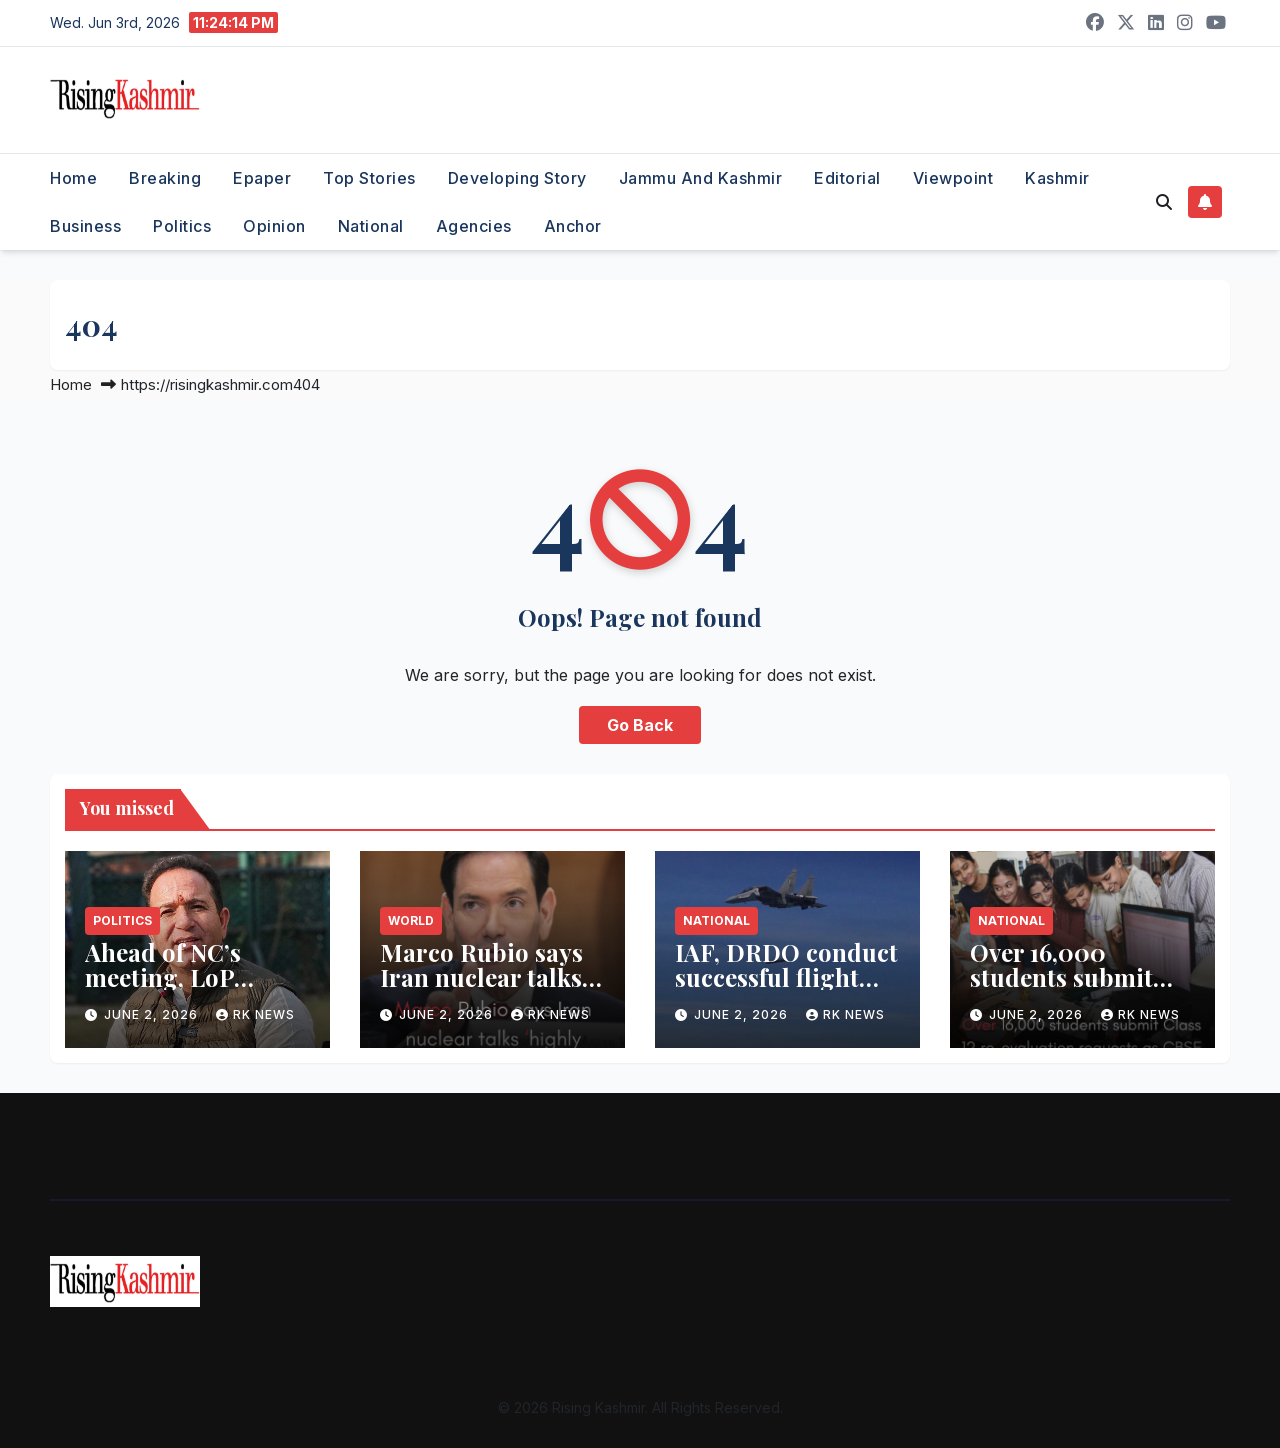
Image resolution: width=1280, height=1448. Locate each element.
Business (85, 226)
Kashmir (1057, 178)
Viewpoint (953, 178)
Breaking (165, 178)
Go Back (640, 725)
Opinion (274, 226)
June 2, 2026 (153, 1014)
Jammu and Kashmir (701, 178)
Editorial (847, 178)
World (411, 920)
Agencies (474, 226)
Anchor (573, 226)
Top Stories (369, 178)
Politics (182, 226)
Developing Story (517, 178)
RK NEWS (255, 1014)
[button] (1164, 202)
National (371, 226)
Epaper (262, 178)
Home (73, 178)
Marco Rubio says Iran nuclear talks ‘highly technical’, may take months (481, 989)
